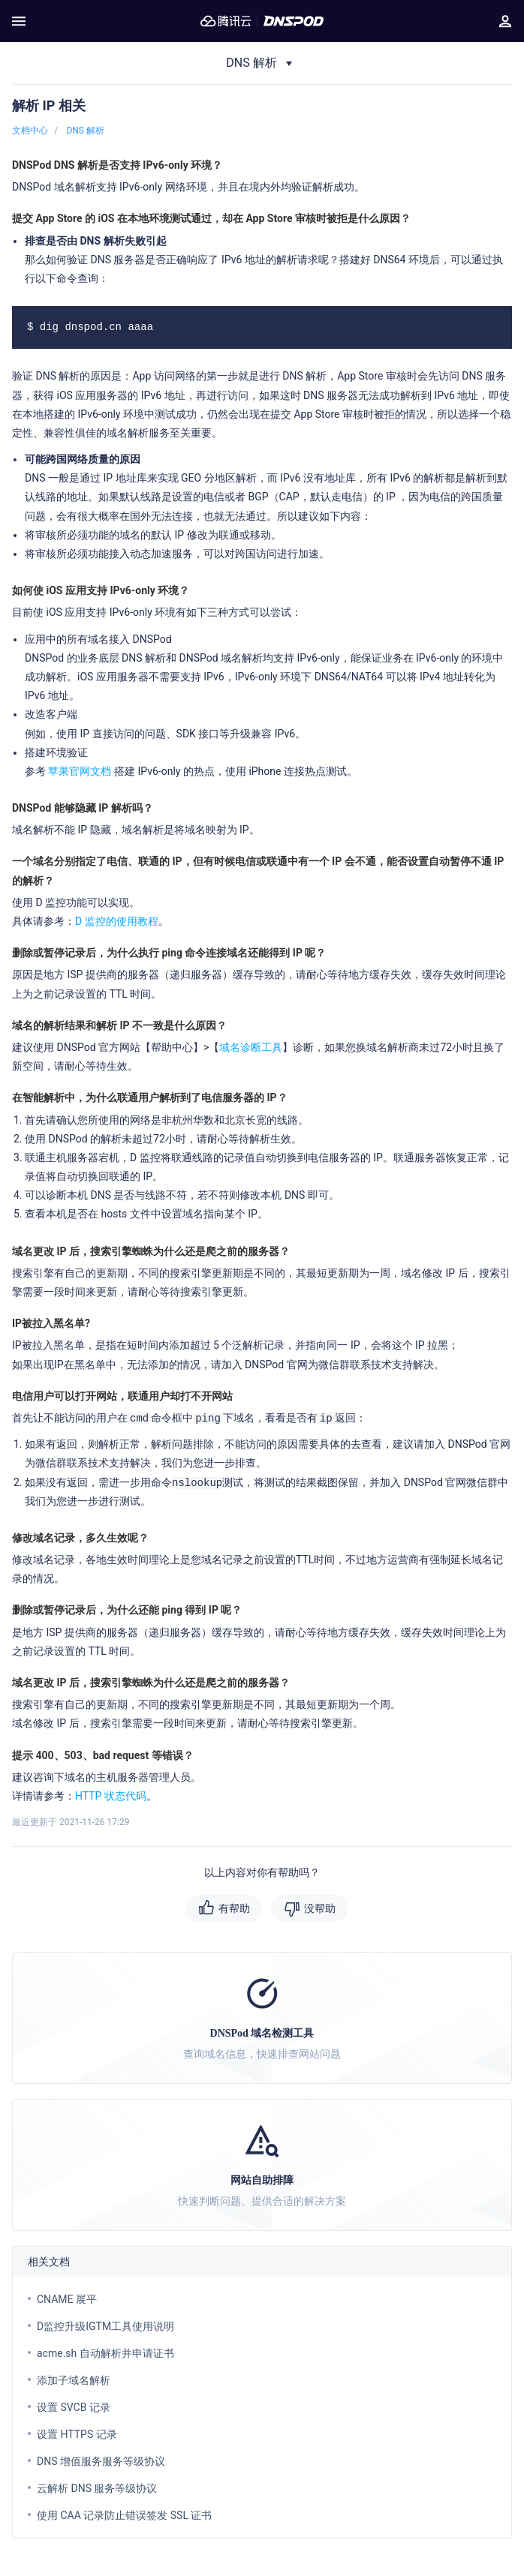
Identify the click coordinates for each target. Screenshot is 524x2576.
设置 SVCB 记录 (73, 2407)
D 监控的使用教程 (116, 921)
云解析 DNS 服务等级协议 (97, 2488)
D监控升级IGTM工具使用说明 (105, 2326)
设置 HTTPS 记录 (77, 2434)
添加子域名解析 (73, 2380)
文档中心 (30, 130)
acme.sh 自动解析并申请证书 (105, 2353)
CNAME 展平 (67, 2299)
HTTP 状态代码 (110, 1796)
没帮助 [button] (320, 1908)
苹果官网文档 (79, 771)
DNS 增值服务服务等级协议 (101, 2461)
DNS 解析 (85, 130)
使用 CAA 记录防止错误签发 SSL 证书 (124, 2515)
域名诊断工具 (250, 1047)
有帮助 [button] (234, 1908)
